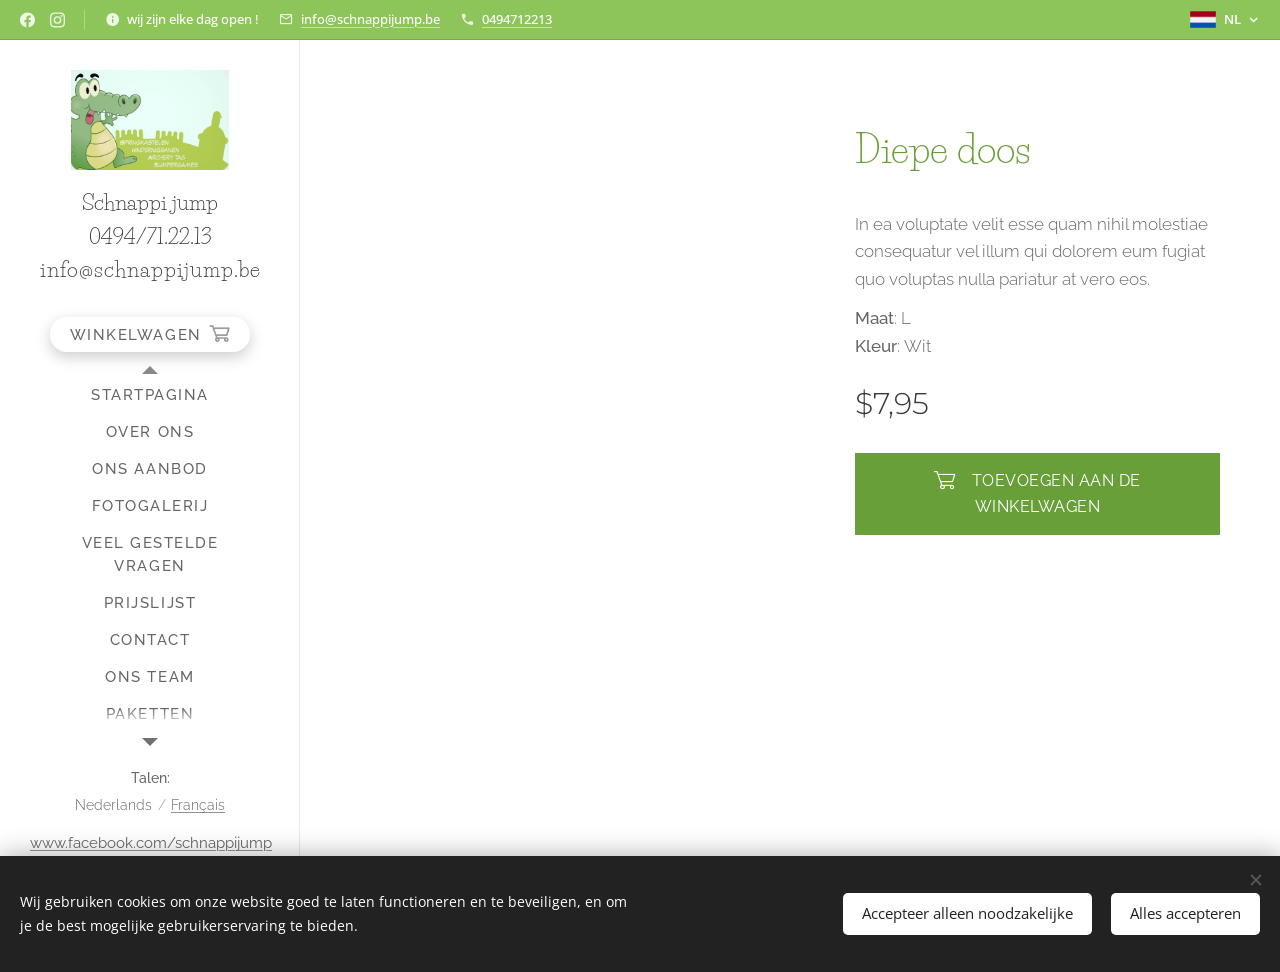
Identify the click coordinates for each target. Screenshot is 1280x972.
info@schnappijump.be (370, 19)
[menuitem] (150, 395)
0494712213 (517, 19)
